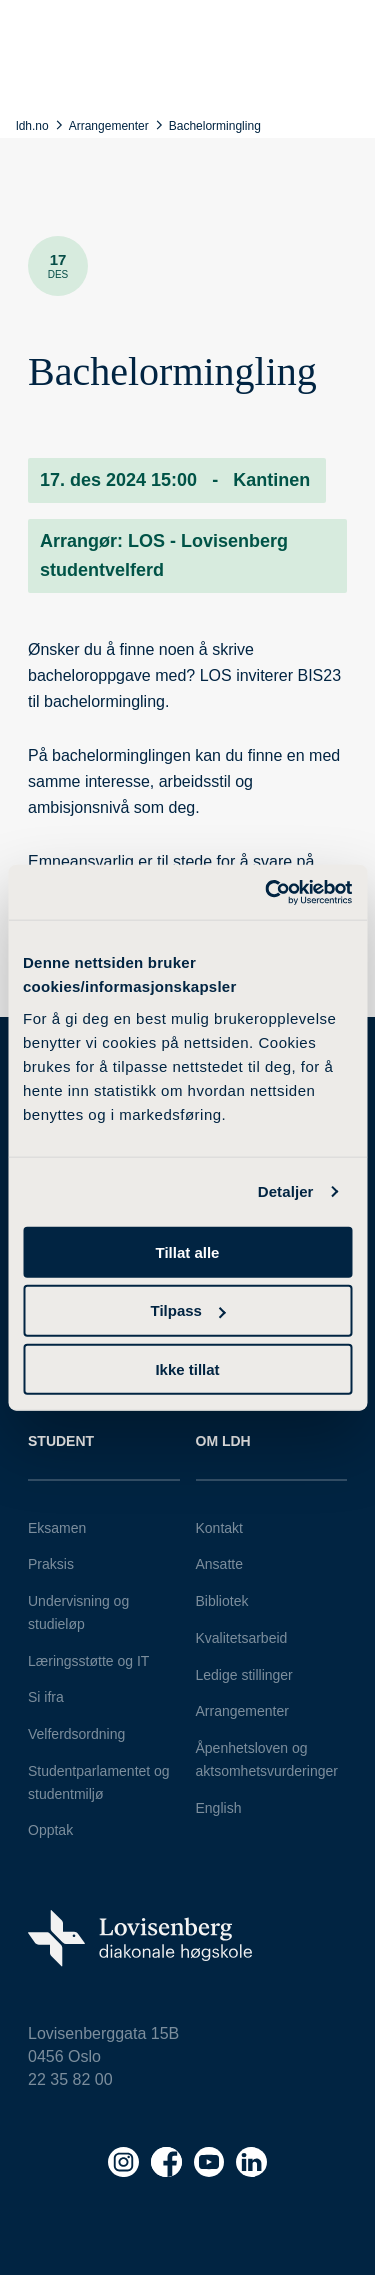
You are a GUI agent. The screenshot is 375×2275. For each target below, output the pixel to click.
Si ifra (46, 1697)
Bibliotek (222, 1601)
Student (61, 1441)
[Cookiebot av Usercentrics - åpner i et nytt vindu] (267, 892)
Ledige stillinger (244, 1675)
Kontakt (219, 1528)
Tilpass (188, 1310)
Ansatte (219, 1564)
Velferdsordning (76, 1734)
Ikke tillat (187, 1369)
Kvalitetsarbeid (242, 1638)
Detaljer (286, 1191)
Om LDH (223, 1441)
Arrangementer (242, 1711)
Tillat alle (188, 1251)
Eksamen (57, 1528)
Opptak (50, 1830)
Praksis (51, 1564)
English (219, 1808)
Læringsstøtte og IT (88, 1661)
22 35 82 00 (70, 2079)
